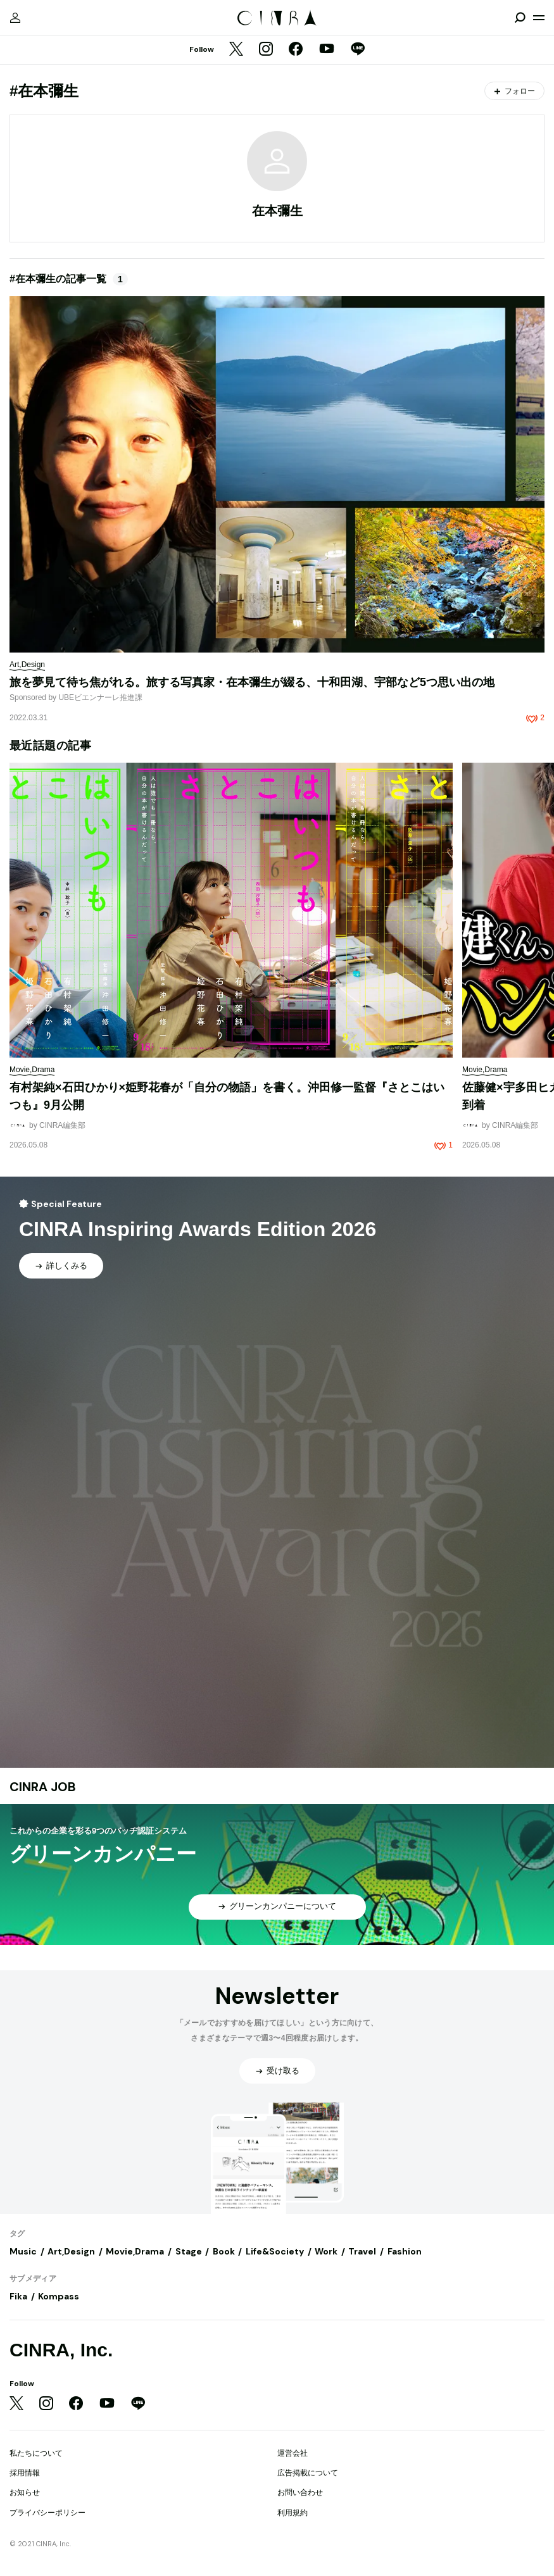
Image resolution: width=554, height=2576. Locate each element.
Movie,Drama (135, 2251)
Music (23, 2251)
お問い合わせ (300, 2492)
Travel (362, 2251)
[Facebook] (296, 50)
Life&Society (275, 2251)
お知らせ (24, 2492)
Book (224, 2251)
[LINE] (358, 50)
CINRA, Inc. (61, 2349)
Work (326, 2251)
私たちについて (36, 2453)
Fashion (404, 2251)
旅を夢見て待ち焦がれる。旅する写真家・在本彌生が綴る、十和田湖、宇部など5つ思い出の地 (251, 682)
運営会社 (292, 2453)
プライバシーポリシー (47, 2512)
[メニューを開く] (538, 17)
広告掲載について (307, 2472)
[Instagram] (266, 50)
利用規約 (292, 2512)
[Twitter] (236, 50)
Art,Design (71, 2251)
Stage (188, 2251)
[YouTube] (326, 50)
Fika (18, 2296)
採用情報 (24, 2472)
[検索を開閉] (519, 17)
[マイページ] (15, 17)
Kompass (58, 2296)
